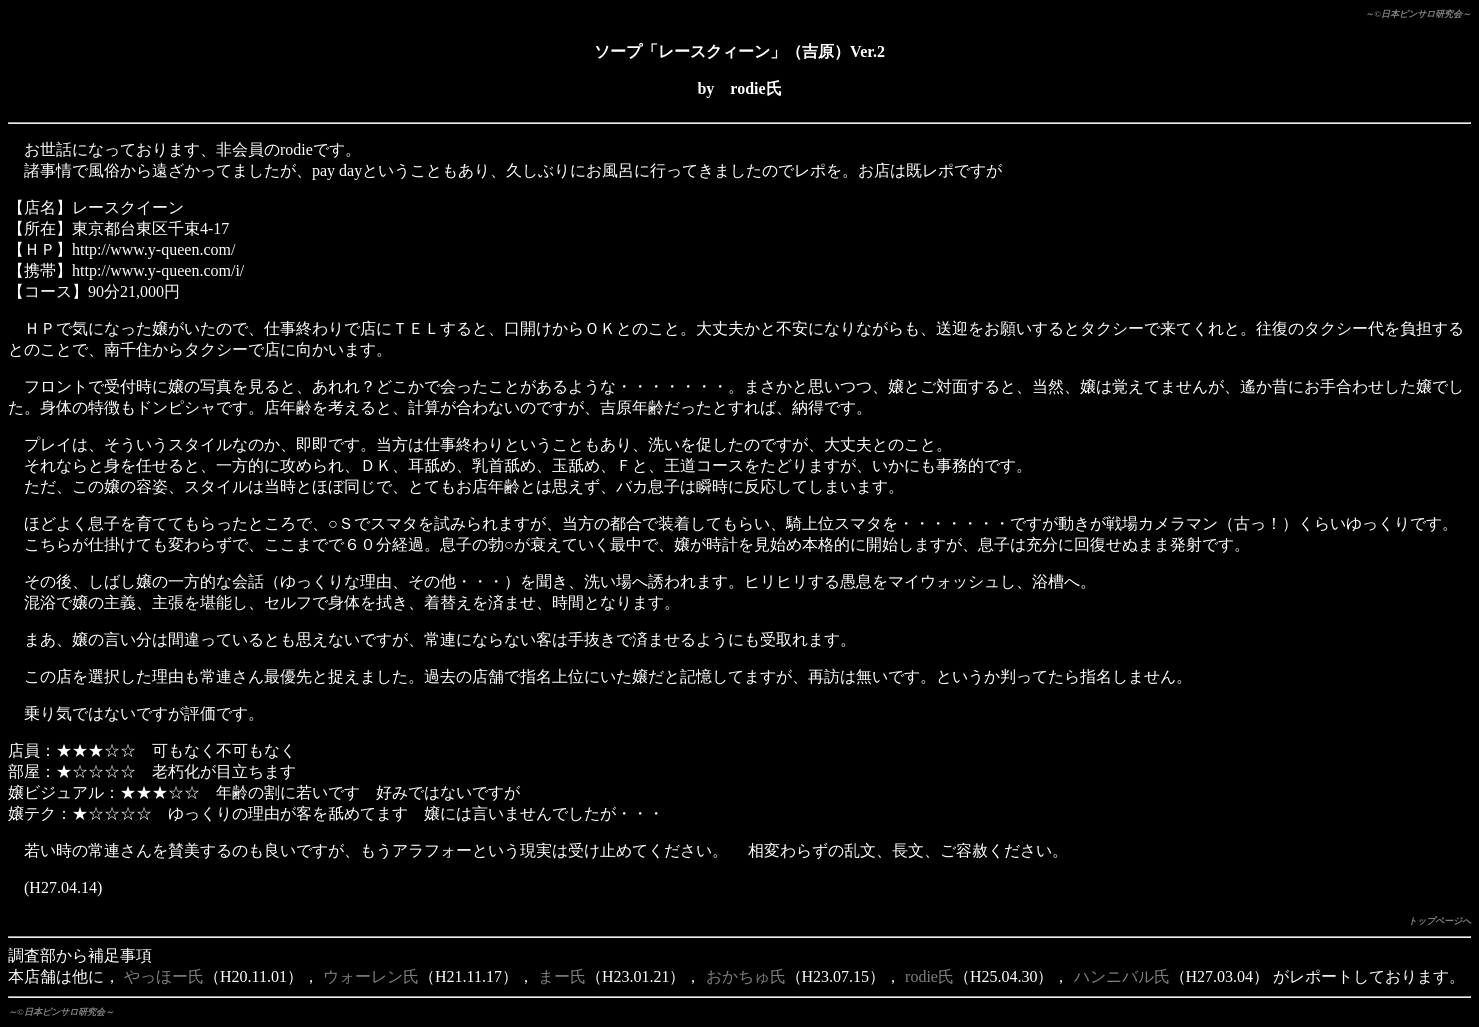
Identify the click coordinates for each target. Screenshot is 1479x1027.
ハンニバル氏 (1122, 976)
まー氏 (562, 976)
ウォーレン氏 (371, 976)
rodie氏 (929, 976)
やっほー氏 (164, 976)
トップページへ (1439, 921)
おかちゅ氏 (746, 976)
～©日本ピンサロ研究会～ (1418, 14)
